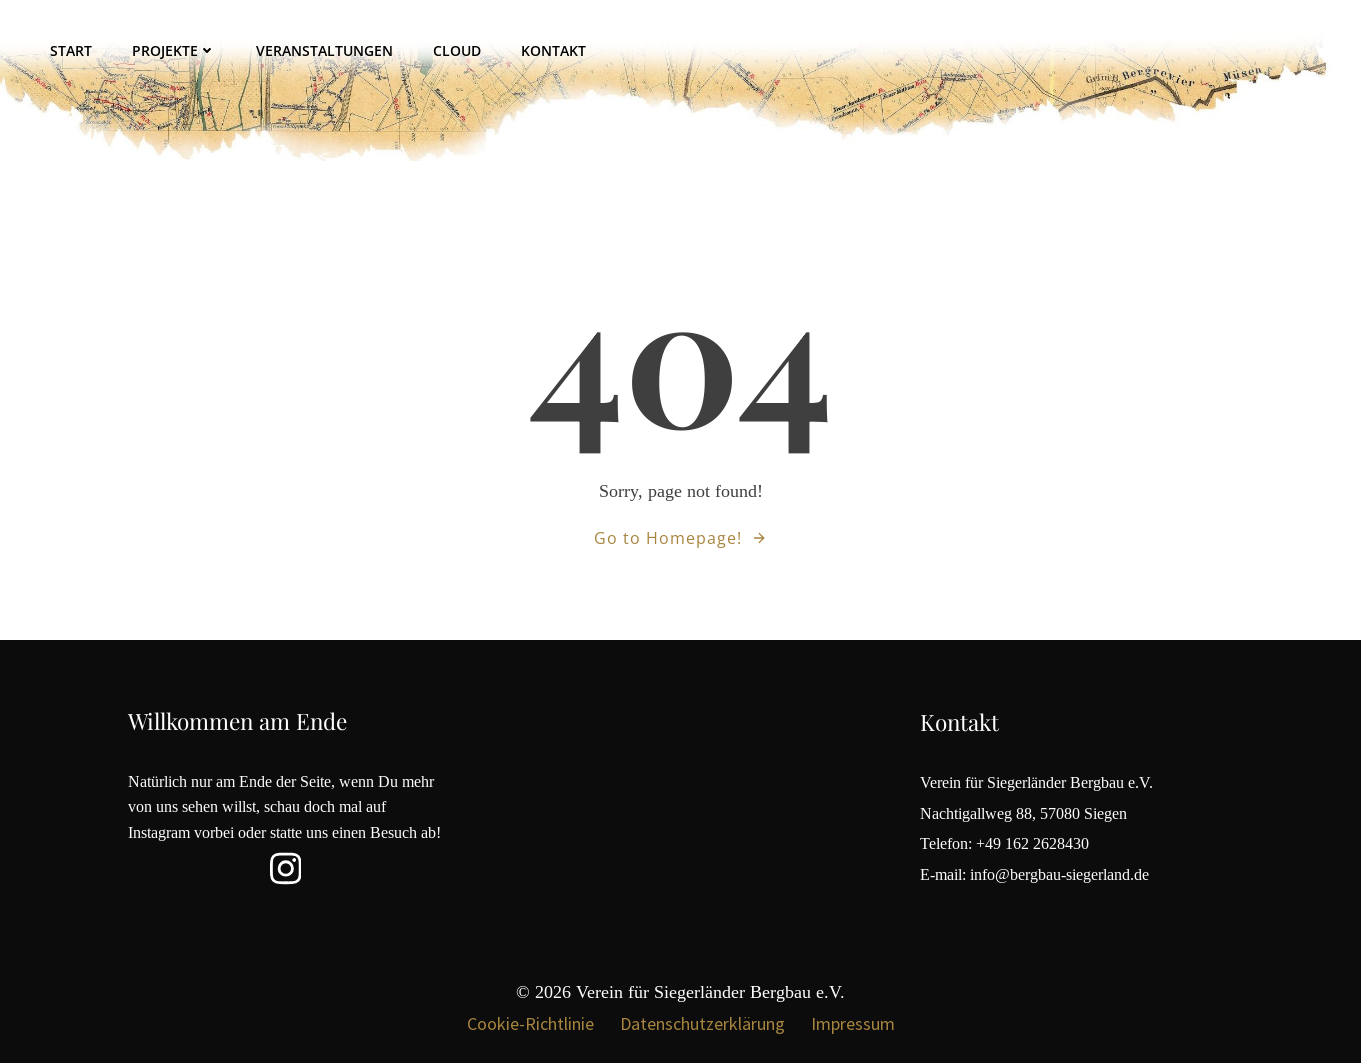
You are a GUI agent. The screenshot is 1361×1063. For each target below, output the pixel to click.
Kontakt (553, 50)
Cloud (457, 50)
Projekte (174, 50)
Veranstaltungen (324, 50)
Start (71, 50)
